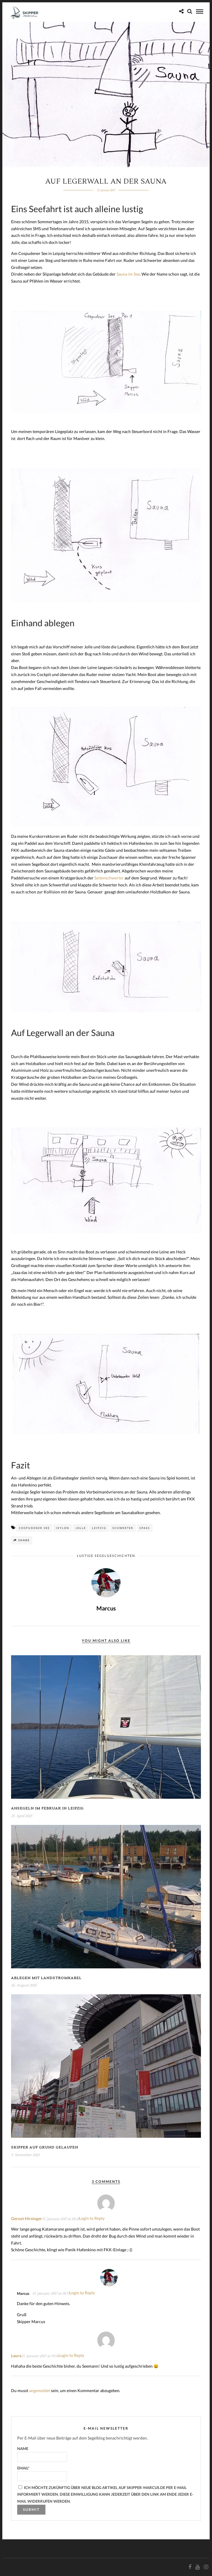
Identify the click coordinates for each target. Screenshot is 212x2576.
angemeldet (39, 2390)
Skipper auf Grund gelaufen (44, 2147)
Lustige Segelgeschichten (106, 1555)
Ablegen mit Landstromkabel (46, 1978)
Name (42, 2454)
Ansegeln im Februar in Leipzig (47, 1808)
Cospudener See (34, 1528)
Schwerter (122, 1528)
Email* (42, 2473)
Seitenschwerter (109, 877)
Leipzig (99, 1528)
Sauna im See (128, 274)
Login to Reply (92, 2218)
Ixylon (62, 1528)
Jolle (80, 1528)
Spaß (144, 1528)
